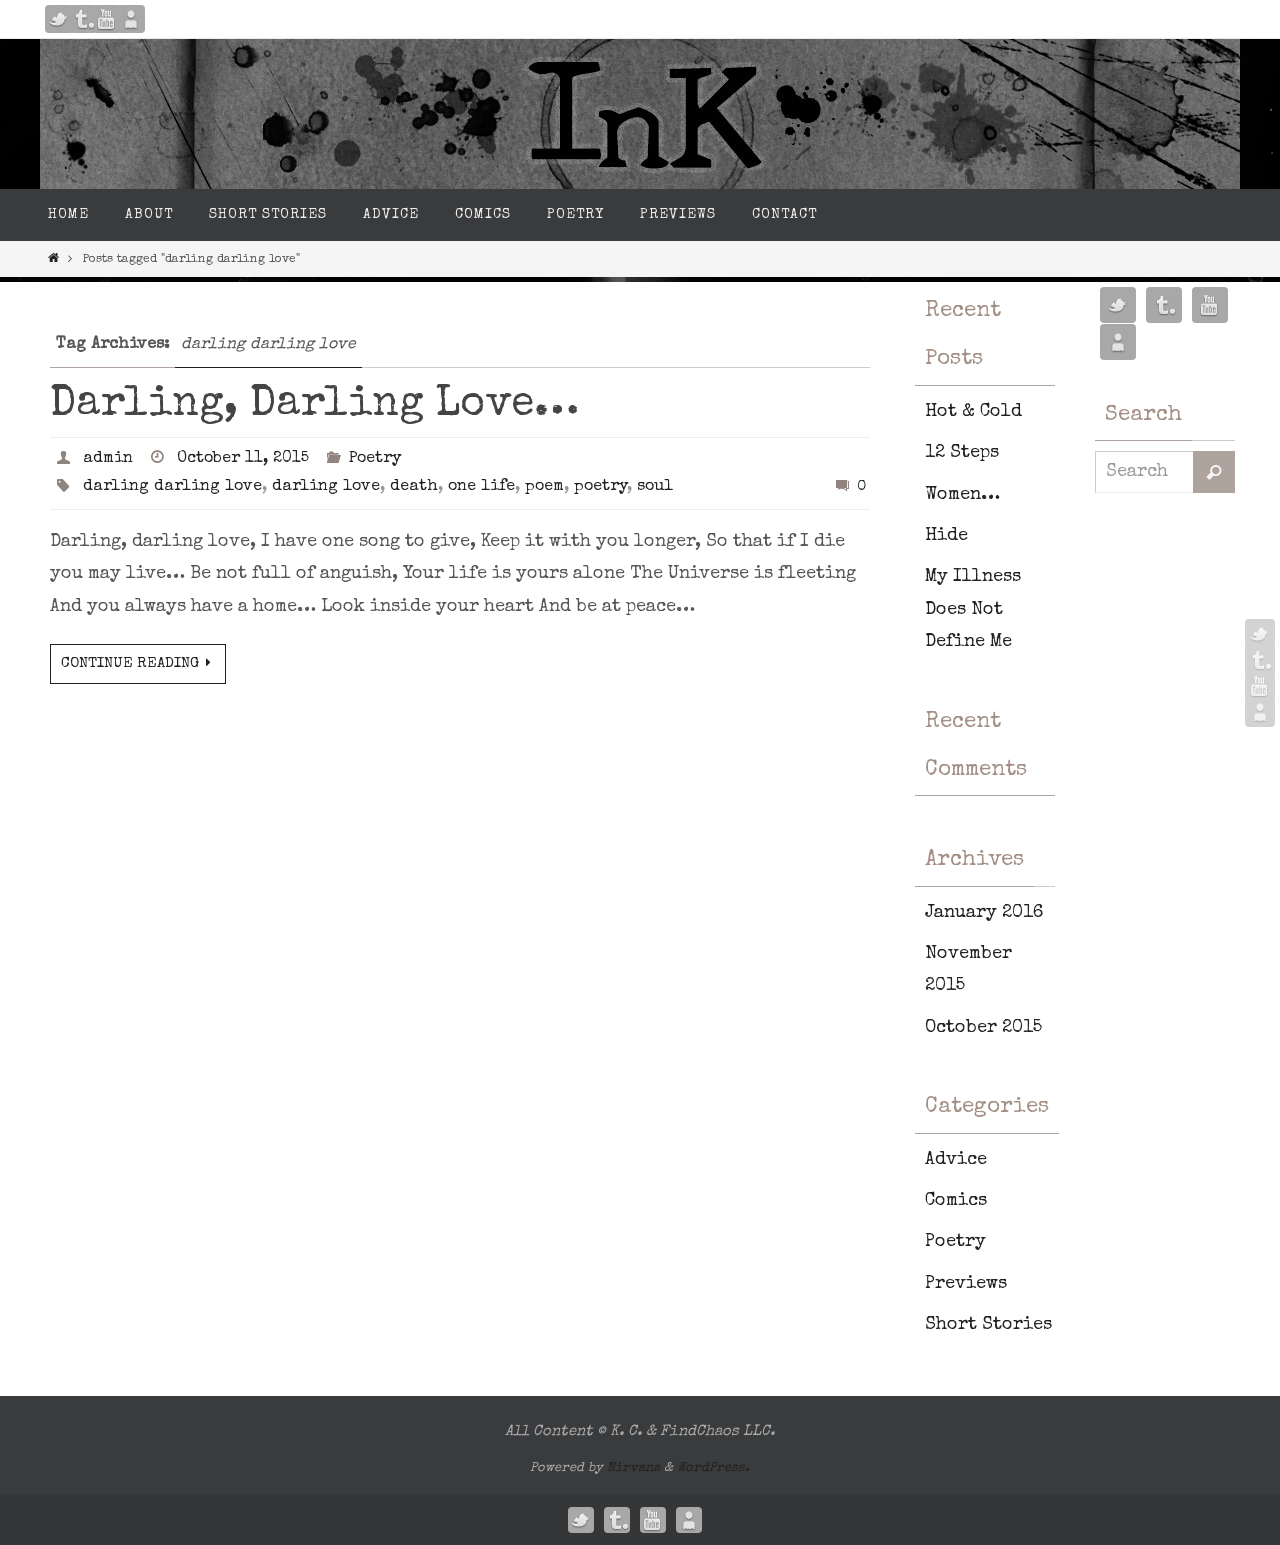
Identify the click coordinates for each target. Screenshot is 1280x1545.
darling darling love (172, 487)
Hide (946, 536)
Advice (956, 1160)
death (414, 487)
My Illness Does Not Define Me (973, 609)
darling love (326, 487)
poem (544, 487)
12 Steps (962, 453)
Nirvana (633, 1468)
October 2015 (983, 1028)
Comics (956, 1201)
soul (655, 487)
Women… (962, 495)
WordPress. (713, 1468)
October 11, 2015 (243, 459)
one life (481, 487)
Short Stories (988, 1325)
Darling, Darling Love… (314, 405)
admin (108, 459)
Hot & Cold (973, 412)
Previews (966, 1284)
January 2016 (984, 913)
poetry (600, 487)
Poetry (375, 459)
